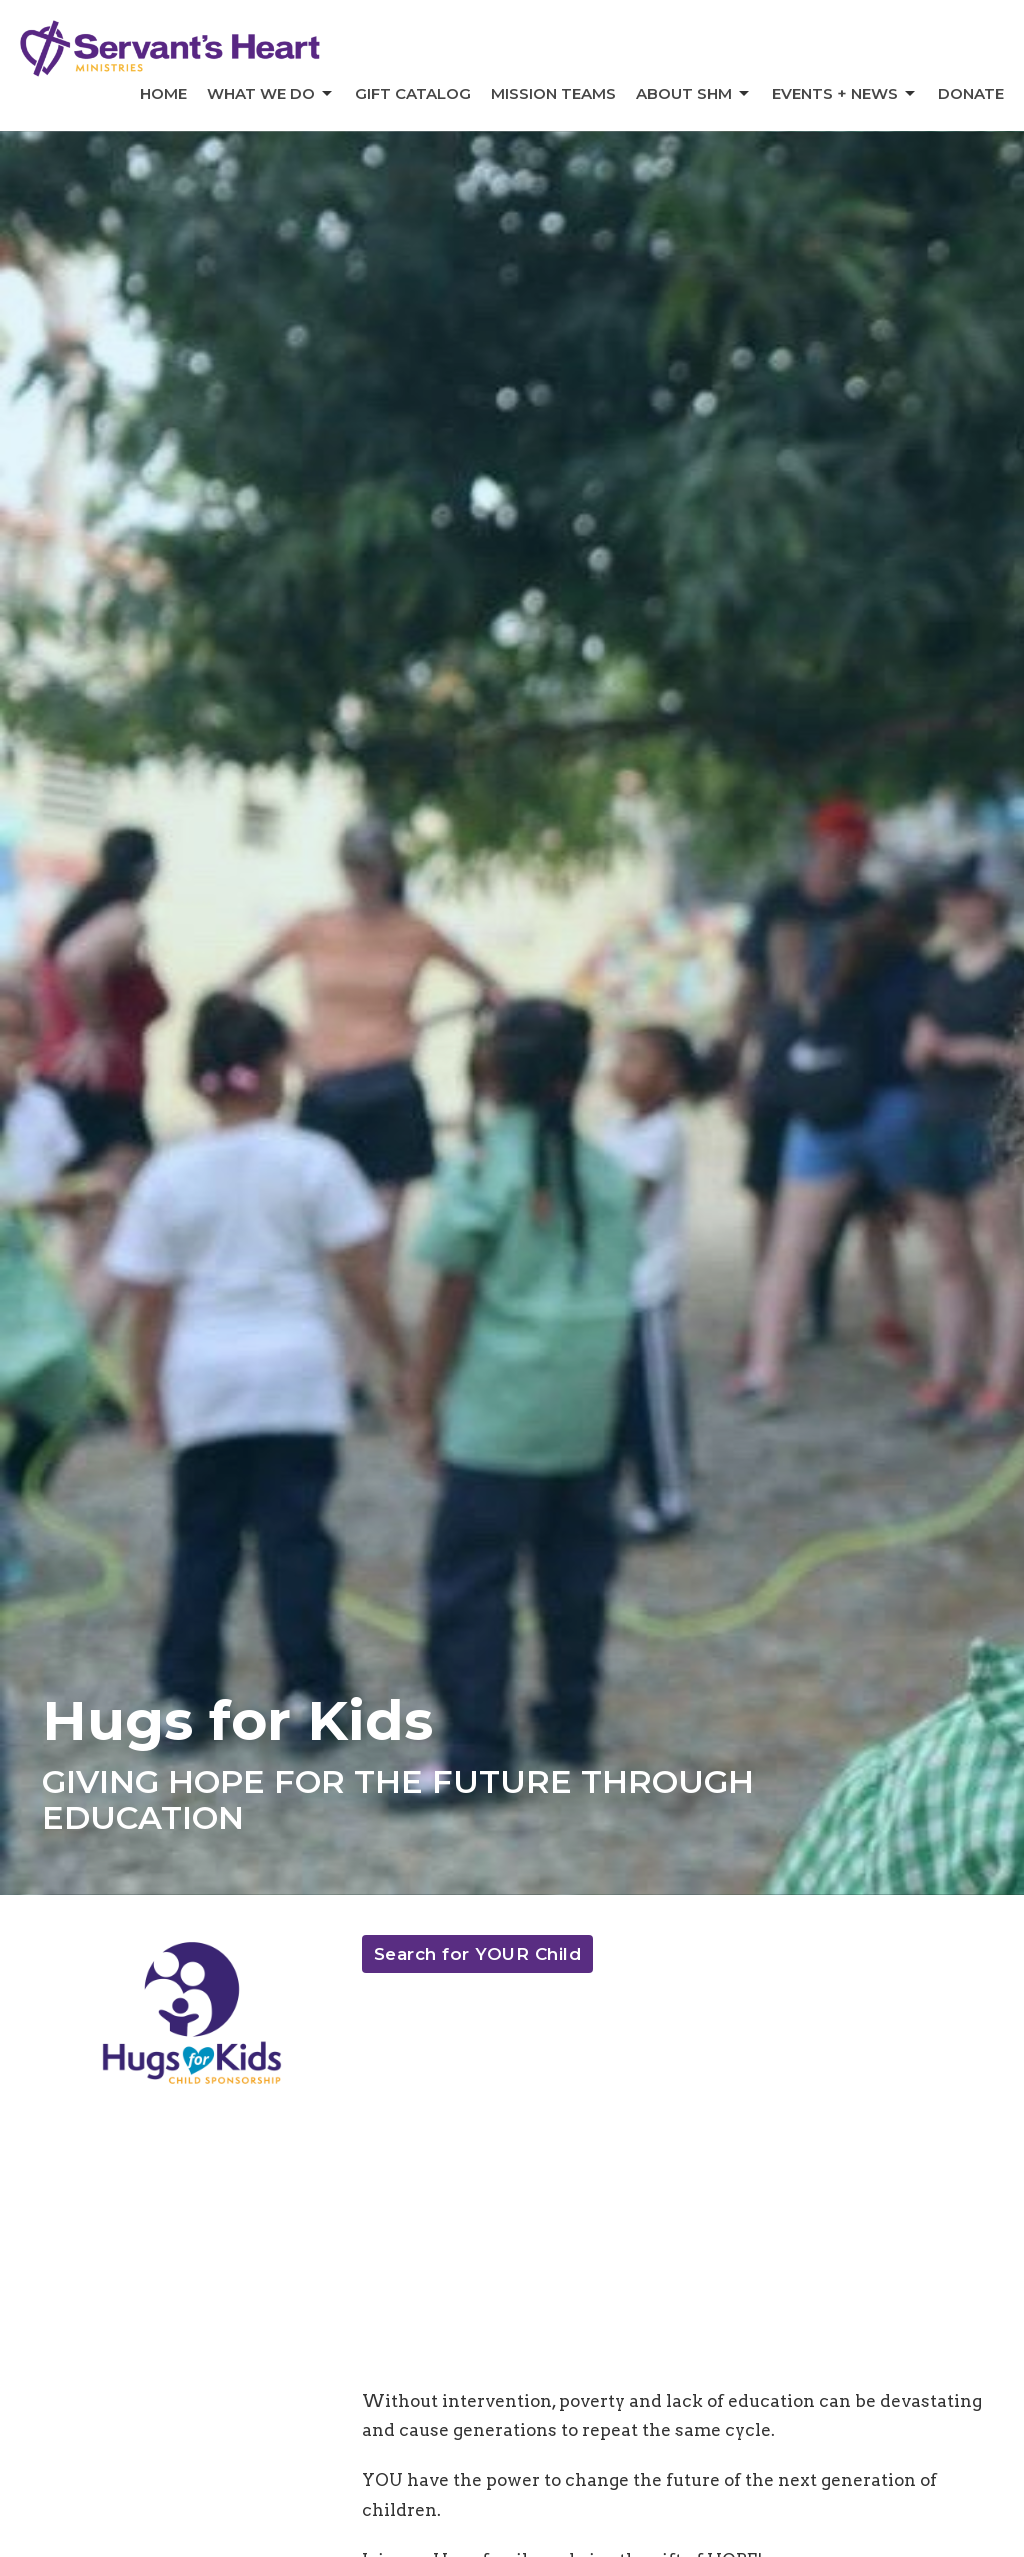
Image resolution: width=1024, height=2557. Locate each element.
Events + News (845, 94)
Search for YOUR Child (478, 1954)
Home (163, 93)
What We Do (271, 94)
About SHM (694, 94)
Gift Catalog (413, 93)
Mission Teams (553, 93)
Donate (971, 93)
